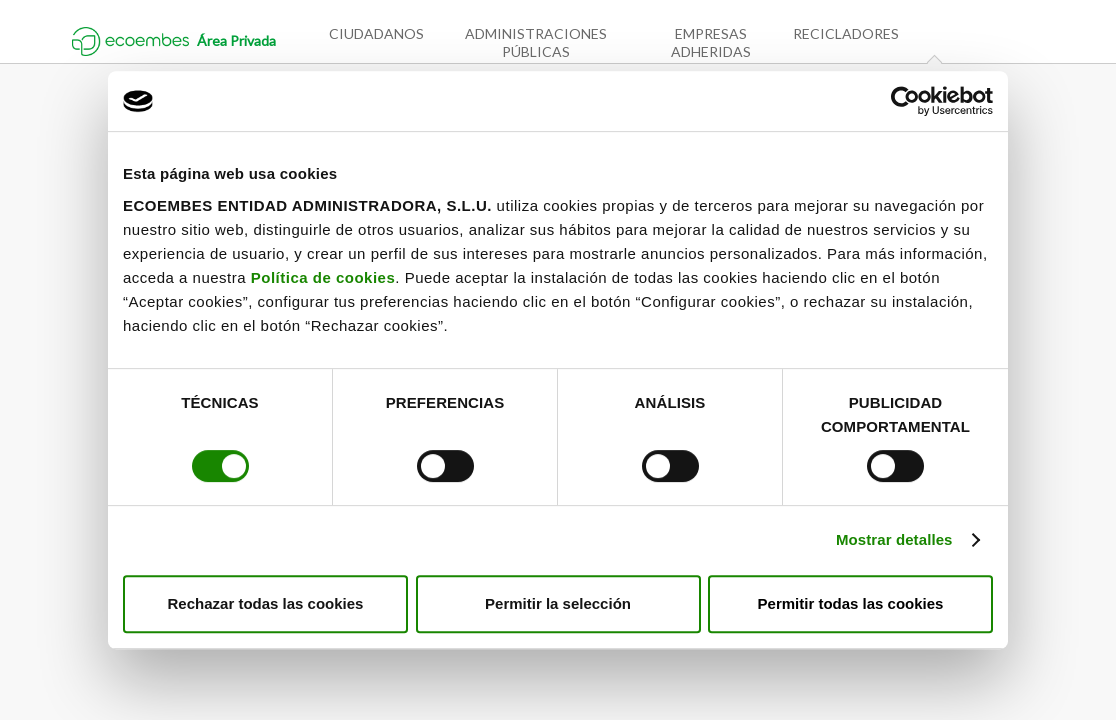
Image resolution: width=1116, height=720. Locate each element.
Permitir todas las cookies (851, 603)
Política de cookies (323, 277)
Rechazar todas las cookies (266, 603)
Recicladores (846, 33)
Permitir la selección (558, 603)
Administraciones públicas (536, 42)
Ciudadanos (376, 33)
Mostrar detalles (894, 539)
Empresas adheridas (711, 42)
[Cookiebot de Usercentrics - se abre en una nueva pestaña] (905, 101)
